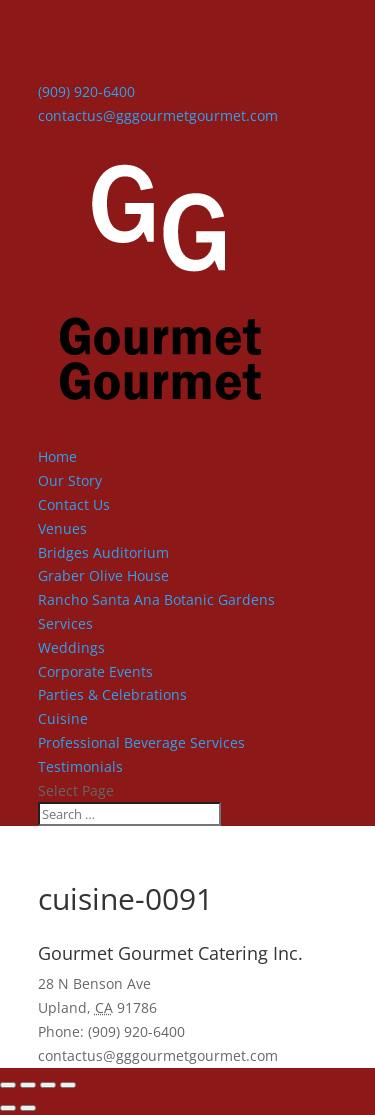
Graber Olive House (103, 575)
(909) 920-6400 (86, 91)
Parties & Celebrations (112, 694)
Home (57, 456)
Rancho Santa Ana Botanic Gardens (156, 599)
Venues (62, 528)
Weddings (71, 647)
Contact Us (74, 504)
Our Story (70, 480)
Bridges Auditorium (103, 552)
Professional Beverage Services (141, 742)
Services (65, 623)
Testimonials (80, 766)
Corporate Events (95, 671)
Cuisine (63, 718)
